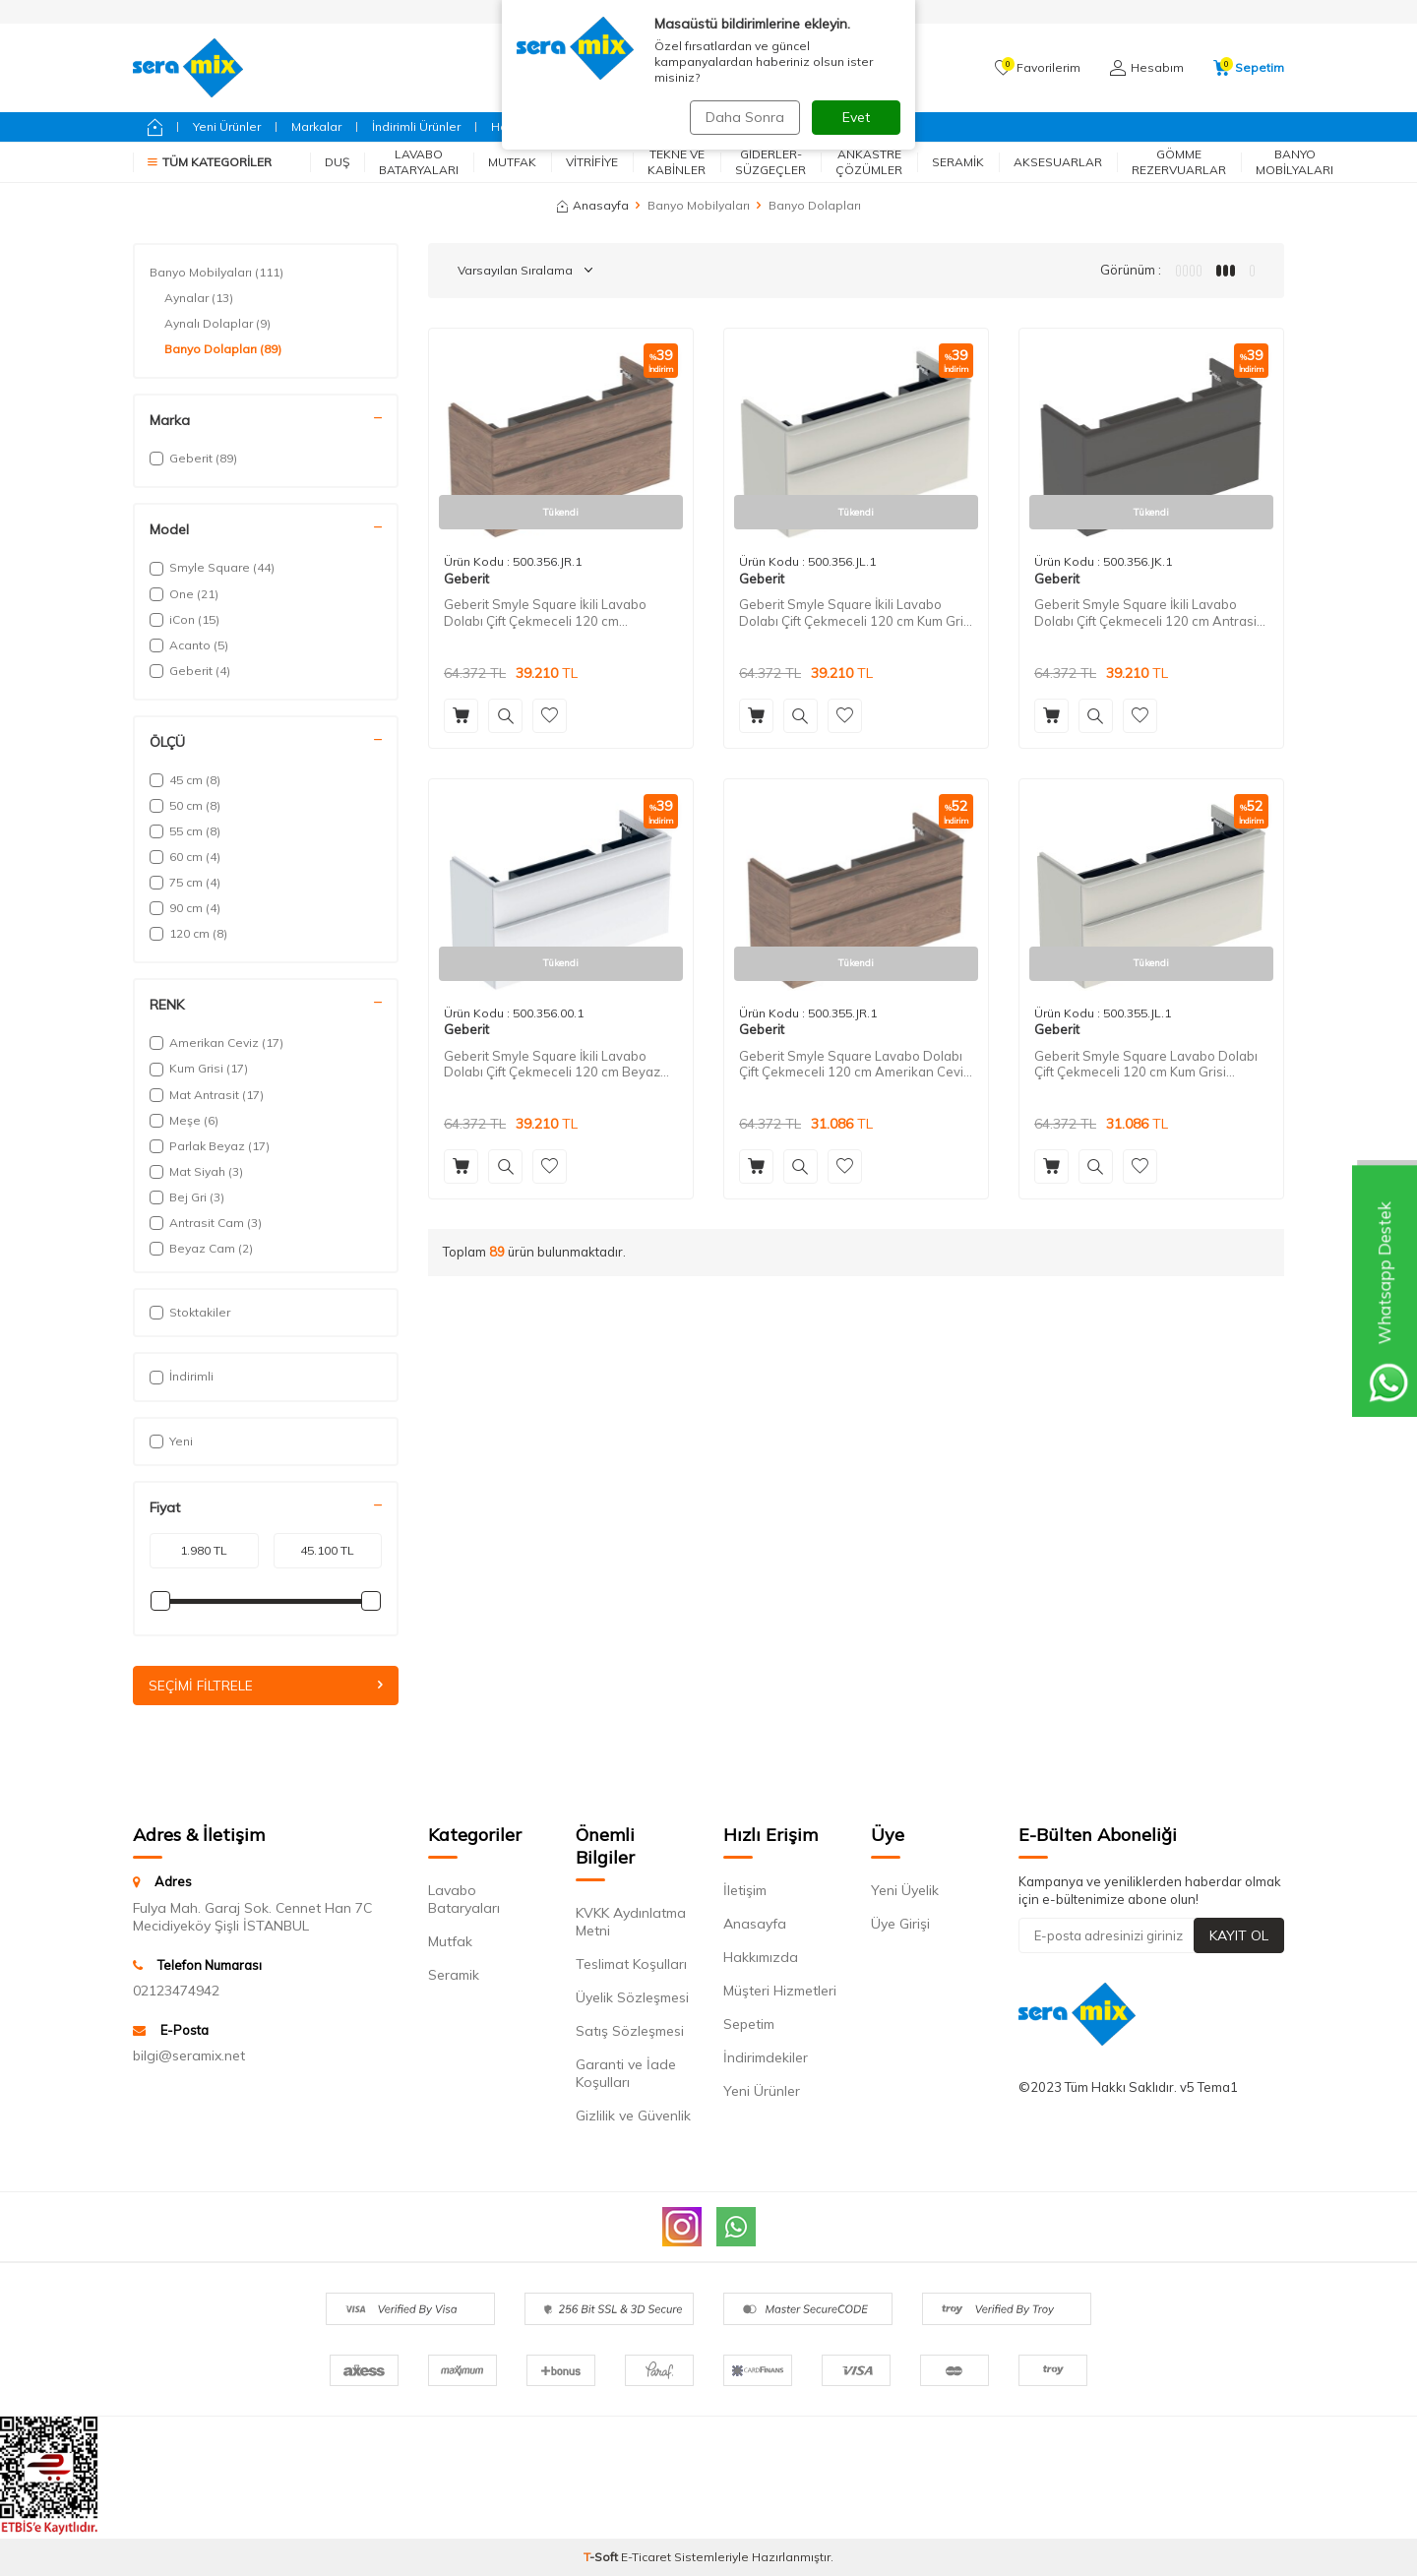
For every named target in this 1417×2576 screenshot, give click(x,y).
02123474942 (176, 1990)
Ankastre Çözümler (868, 162)
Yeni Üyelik (905, 1891)
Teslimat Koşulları (631, 1965)
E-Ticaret (646, 2556)
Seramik (958, 161)
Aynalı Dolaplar (217, 324)
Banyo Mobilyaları (1294, 162)
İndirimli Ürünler (416, 126)
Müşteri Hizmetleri (779, 1991)
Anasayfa (593, 205)
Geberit (608, 126)
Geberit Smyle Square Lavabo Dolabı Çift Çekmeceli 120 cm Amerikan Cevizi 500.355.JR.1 (856, 1064)
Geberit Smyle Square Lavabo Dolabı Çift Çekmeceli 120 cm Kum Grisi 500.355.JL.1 (1146, 1064)
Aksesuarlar (1058, 161)
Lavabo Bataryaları (419, 162)
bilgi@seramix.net (189, 2056)
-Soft (602, 2556)
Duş (337, 161)
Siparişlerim (655, 11)
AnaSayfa (747, 11)
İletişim (745, 1891)
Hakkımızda (760, 1958)
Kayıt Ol (1238, 1935)
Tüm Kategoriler (210, 161)
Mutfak (512, 161)
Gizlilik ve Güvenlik (633, 2116)
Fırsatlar (684, 126)
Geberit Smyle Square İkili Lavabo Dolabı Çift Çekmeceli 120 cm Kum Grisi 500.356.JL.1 (856, 613)
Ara (859, 68)
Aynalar (198, 298)
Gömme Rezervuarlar (1179, 162)
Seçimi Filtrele (266, 1685)
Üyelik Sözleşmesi (632, 1998)
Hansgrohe (523, 126)
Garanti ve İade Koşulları (626, 2074)
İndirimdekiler (765, 2058)
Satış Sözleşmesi (630, 2032)
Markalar (316, 126)
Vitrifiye (592, 161)
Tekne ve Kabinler (676, 162)
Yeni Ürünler (227, 126)
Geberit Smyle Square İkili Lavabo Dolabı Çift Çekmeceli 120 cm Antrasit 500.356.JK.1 (1147, 613)
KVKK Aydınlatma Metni (631, 1922)
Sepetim (748, 2025)
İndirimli (182, 1376)
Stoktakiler (190, 1312)
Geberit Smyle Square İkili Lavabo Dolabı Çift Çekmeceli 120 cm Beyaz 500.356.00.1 (552, 1064)
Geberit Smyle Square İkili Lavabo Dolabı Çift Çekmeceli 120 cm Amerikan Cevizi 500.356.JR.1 (545, 613)
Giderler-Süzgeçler (770, 162)
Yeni (171, 1441)
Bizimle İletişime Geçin (803, 126)
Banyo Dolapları (222, 349)
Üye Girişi (900, 1924)
